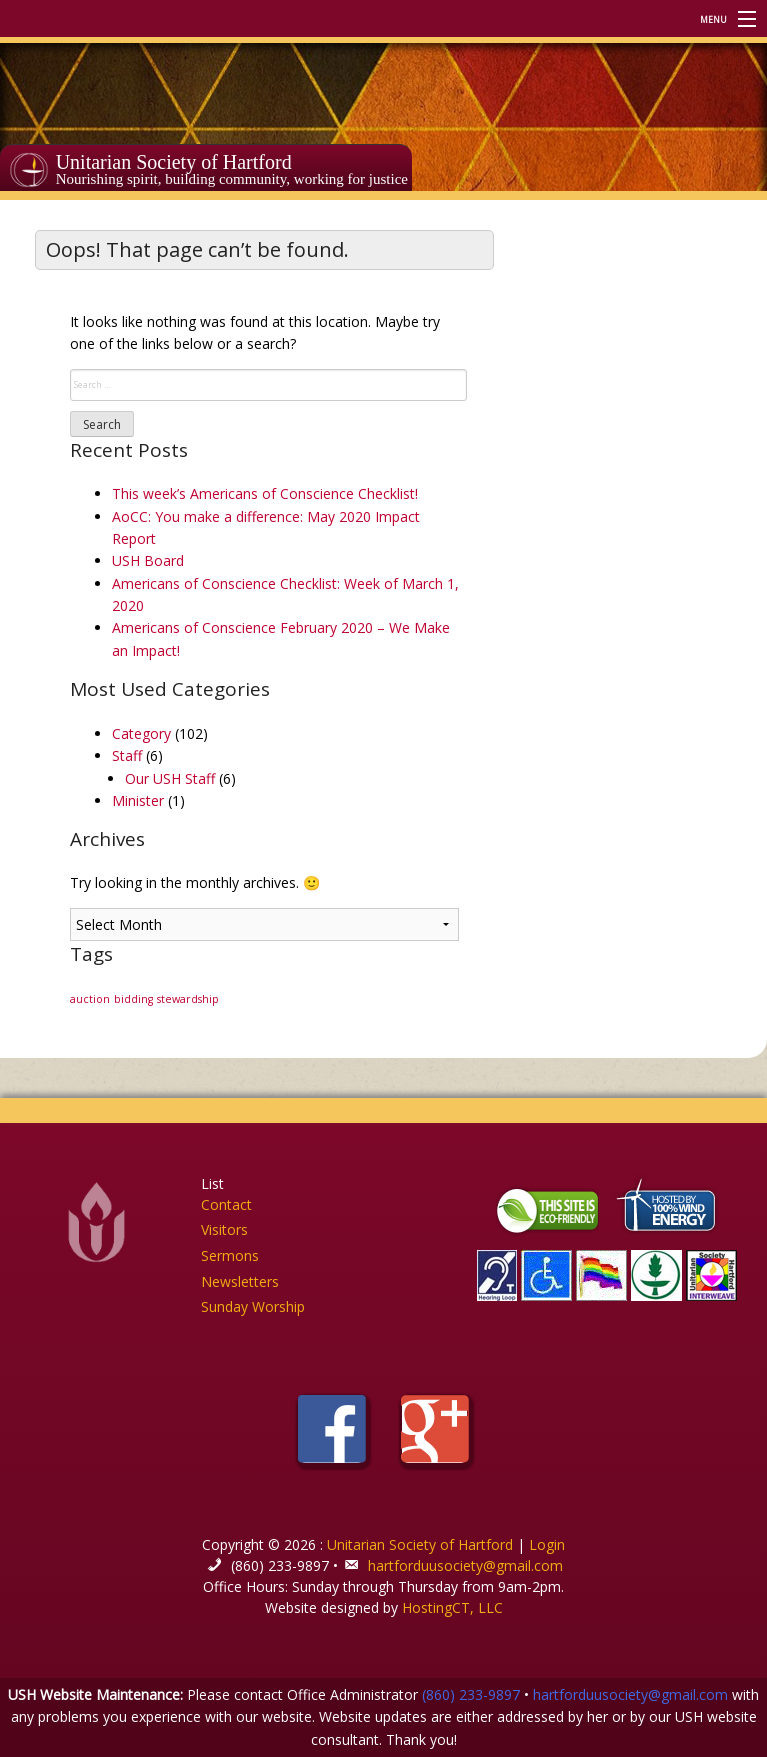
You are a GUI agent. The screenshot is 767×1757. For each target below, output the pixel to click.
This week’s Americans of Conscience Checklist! (265, 493)
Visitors (224, 1229)
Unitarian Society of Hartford (174, 162)
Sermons (230, 1255)
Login (547, 1544)
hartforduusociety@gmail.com (465, 1565)
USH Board (148, 560)
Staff (127, 755)
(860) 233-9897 (471, 1694)
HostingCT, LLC (452, 1607)
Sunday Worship (253, 1306)
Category (141, 733)
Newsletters (240, 1281)
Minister (138, 800)
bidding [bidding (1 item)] (133, 999)
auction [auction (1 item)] (90, 999)
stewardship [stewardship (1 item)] (188, 999)
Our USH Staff (170, 778)
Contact (226, 1204)
